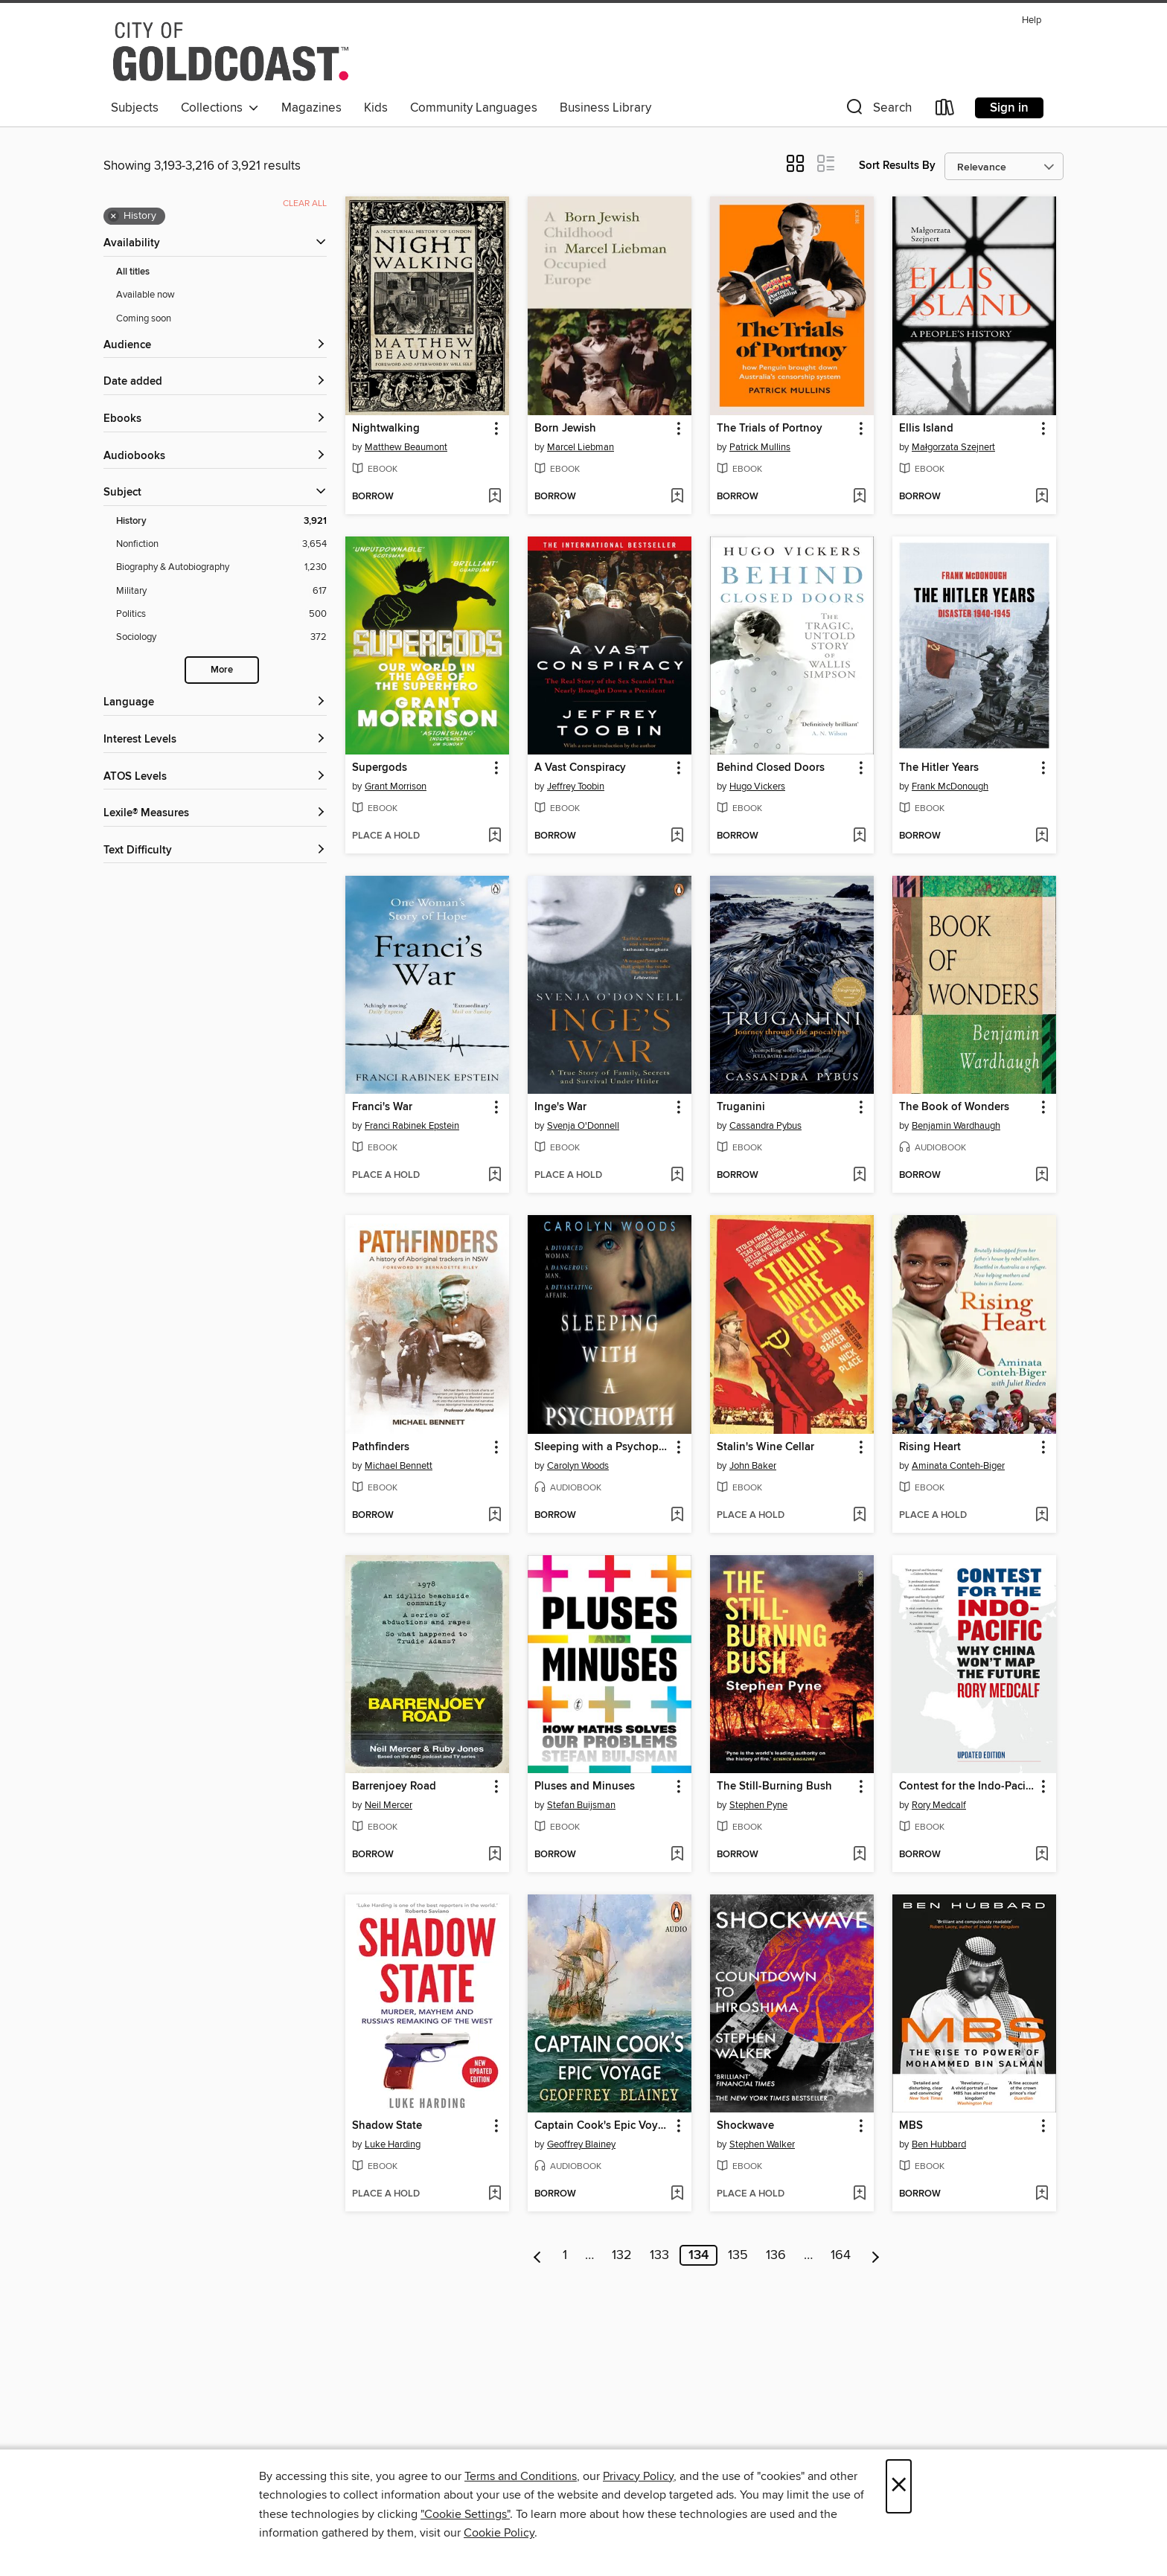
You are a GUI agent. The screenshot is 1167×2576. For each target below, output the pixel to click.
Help (1031, 20)
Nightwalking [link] (386, 428)
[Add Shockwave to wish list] (859, 2194)
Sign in (1009, 108)
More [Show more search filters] (222, 670)
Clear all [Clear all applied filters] (305, 203)
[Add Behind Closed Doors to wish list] (859, 836)
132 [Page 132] (622, 2255)
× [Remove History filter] (113, 216)
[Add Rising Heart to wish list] (1041, 1515)
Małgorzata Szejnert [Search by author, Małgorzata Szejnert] (953, 447)
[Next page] (875, 2255)
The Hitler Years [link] (939, 768)
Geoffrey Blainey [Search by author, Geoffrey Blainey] (581, 2144)
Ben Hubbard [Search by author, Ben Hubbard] (939, 2144)
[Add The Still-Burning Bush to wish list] (859, 1855)
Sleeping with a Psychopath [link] (602, 1447)
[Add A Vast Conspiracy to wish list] (677, 836)
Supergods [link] (379, 768)
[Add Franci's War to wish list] (494, 1175)
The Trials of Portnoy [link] (769, 428)
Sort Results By (897, 165)
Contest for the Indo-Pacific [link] (967, 1786)
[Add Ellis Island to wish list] (1041, 497)
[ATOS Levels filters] (215, 777)
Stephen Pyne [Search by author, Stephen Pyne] (758, 1805)
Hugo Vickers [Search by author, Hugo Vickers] (757, 786)
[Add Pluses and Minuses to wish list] (677, 1855)
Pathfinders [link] (380, 1447)
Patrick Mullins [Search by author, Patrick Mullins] (759, 447)
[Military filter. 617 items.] (221, 591)
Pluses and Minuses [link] (584, 1786)
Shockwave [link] (745, 2126)
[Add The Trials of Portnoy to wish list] (859, 497)
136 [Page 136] (776, 2255)
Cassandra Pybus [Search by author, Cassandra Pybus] (765, 1126)
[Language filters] (215, 703)
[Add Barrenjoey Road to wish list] (494, 1855)
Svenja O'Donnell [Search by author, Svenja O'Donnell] (583, 1126)
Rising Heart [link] (930, 1447)
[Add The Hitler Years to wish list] (1041, 836)
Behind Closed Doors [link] (771, 768)
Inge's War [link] (560, 1107)
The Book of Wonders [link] (954, 1107)
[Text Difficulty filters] (215, 851)
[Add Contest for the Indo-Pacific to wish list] (1041, 1855)
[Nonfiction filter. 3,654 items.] (221, 544)
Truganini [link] (741, 1107)
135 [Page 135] (738, 2255)
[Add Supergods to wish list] (494, 836)
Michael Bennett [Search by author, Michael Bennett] (398, 1466)
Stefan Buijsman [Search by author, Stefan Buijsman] (581, 1805)
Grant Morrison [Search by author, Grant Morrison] (395, 786)
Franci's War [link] (382, 1107)
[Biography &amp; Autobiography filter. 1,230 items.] (221, 567)
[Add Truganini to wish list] (859, 1175)
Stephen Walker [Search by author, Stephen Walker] (762, 2144)
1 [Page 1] (565, 2255)
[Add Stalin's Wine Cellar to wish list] (859, 1515)
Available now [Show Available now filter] (145, 295)
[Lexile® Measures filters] (215, 813)
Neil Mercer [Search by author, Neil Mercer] (388, 1805)
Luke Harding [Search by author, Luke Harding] (393, 2144)
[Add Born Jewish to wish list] (677, 497)
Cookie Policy (499, 2532)
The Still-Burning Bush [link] (774, 1786)
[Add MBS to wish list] (1041, 2194)
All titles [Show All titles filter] (133, 272)
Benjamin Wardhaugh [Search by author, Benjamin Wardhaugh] (956, 1126)
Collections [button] (220, 108)
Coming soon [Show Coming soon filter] (143, 318)
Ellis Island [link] (926, 428)
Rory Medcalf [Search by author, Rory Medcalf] (939, 1805)
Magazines (311, 108)
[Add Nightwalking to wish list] (494, 497)
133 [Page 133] (659, 2255)
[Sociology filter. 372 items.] (221, 637)
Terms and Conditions (520, 2476)
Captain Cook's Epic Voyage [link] (602, 2126)
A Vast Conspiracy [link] (580, 768)
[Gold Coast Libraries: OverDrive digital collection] (231, 51)
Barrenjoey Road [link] (394, 1786)
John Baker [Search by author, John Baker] (752, 1466)
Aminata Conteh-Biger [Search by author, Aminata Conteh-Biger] (958, 1466)
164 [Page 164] (841, 2255)
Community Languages (473, 108)
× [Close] (898, 2486)
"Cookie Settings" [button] (465, 2514)
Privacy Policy (638, 2476)
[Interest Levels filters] (215, 740)
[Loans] (945, 110)
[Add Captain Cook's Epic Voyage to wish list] (677, 2194)
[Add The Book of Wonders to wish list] (1041, 1175)
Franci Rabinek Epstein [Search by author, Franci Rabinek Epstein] (412, 1126)
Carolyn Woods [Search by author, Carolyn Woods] (578, 1466)
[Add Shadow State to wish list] (494, 2194)
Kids (376, 108)
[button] (877, 110)
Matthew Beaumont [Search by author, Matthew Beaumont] (406, 447)
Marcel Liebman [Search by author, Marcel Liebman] (580, 447)
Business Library (605, 108)
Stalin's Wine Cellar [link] (765, 1447)
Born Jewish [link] (565, 428)
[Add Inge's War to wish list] (677, 1175)
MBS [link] (911, 2126)
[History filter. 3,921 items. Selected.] (221, 521)
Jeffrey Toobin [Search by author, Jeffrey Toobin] (575, 786)
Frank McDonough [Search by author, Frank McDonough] (950, 786)
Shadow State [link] (387, 2126)
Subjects (135, 108)
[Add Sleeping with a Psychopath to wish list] (677, 1515)
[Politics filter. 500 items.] (221, 614)
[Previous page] (537, 2255)
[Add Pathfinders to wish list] (494, 1515)
